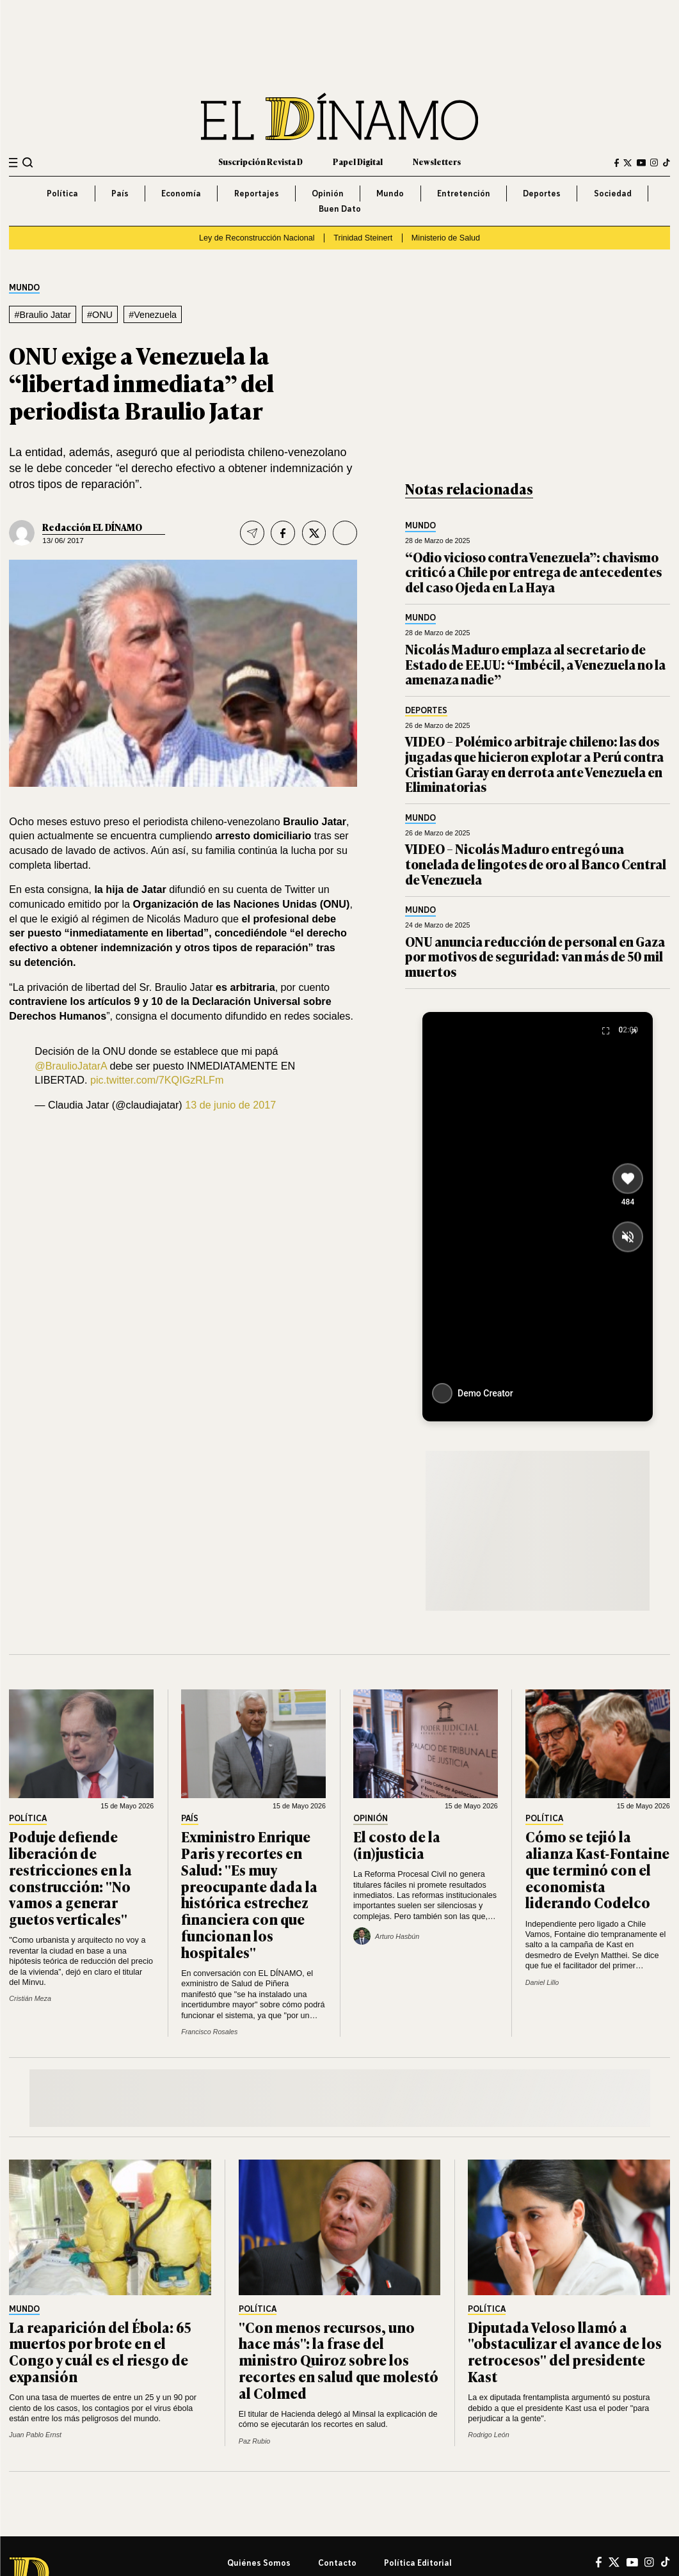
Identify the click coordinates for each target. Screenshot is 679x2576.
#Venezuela (153, 315)
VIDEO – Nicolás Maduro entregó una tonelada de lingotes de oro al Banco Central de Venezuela (535, 863)
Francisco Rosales (209, 2031)
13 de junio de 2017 (230, 1104)
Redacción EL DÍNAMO (92, 526)
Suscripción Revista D (260, 162)
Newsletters (437, 162)
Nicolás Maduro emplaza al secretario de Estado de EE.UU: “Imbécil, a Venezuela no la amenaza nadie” (535, 664)
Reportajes (256, 193)
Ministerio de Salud (445, 237)
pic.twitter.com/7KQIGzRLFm (156, 1080)
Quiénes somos (259, 2562)
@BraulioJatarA (71, 1065)
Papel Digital (358, 162)
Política (62, 193)
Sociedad (613, 193)
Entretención (463, 193)
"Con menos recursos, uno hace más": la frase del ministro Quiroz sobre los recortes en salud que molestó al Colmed (338, 2360)
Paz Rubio (255, 2441)
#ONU (100, 315)
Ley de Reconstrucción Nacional (257, 237)
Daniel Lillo (542, 1982)
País (120, 193)
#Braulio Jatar (42, 315)
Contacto (337, 2562)
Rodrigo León (488, 2434)
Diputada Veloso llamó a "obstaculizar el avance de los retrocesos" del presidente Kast (565, 2351)
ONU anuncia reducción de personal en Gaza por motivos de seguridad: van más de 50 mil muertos (535, 956)
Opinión (328, 193)
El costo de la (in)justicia (396, 1844)
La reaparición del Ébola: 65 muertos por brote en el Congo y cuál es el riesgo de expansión (100, 2351)
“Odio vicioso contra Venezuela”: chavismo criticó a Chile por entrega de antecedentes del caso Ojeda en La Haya (533, 572)
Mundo (390, 193)
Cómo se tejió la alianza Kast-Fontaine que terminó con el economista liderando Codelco (597, 1869)
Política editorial (418, 2562)
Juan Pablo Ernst (35, 2434)
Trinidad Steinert (362, 237)
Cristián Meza (30, 1998)
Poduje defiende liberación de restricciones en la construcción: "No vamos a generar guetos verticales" (70, 1877)
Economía (181, 193)
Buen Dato (340, 208)
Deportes (542, 193)
